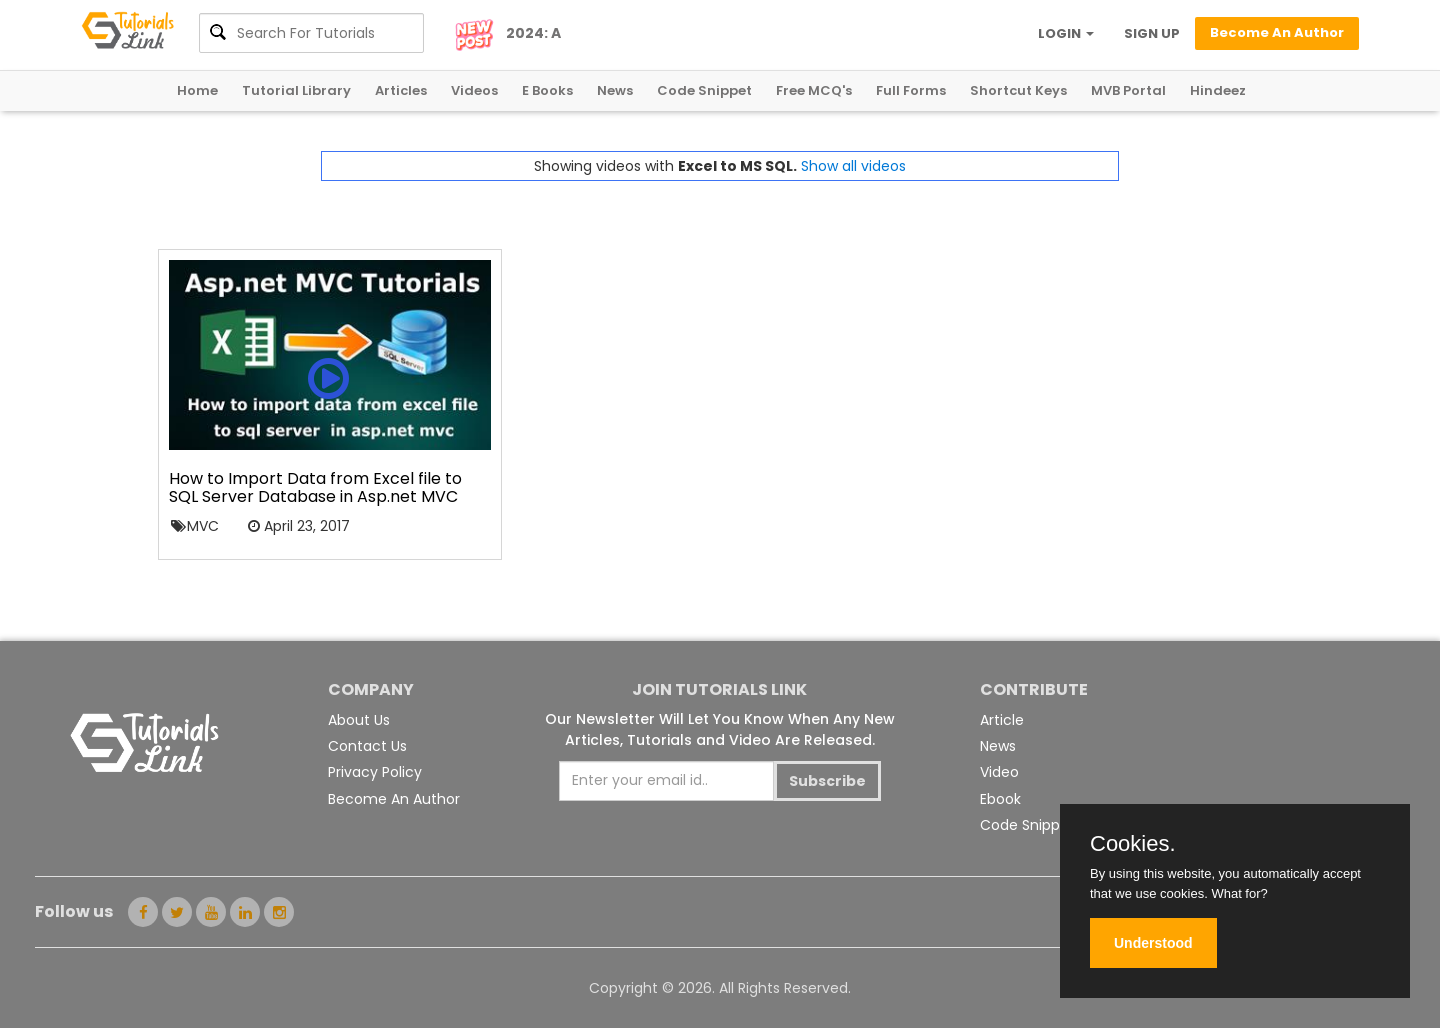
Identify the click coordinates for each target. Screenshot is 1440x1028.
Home (197, 90)
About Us (359, 720)
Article (1002, 720)
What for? (1239, 893)
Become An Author (394, 799)
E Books (547, 90)
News (615, 90)
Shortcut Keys (1018, 90)
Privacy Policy (375, 772)
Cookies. (1133, 844)
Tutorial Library (296, 90)
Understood (1153, 943)
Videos (474, 90)
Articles (401, 90)
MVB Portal (1128, 90)
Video (999, 772)
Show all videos (853, 166)
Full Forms (911, 90)
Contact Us (367, 746)
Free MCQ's (814, 90)
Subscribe (827, 781)
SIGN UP (1152, 33)
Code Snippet (704, 90)
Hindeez (1218, 90)
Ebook (1000, 799)
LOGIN (1066, 33)
